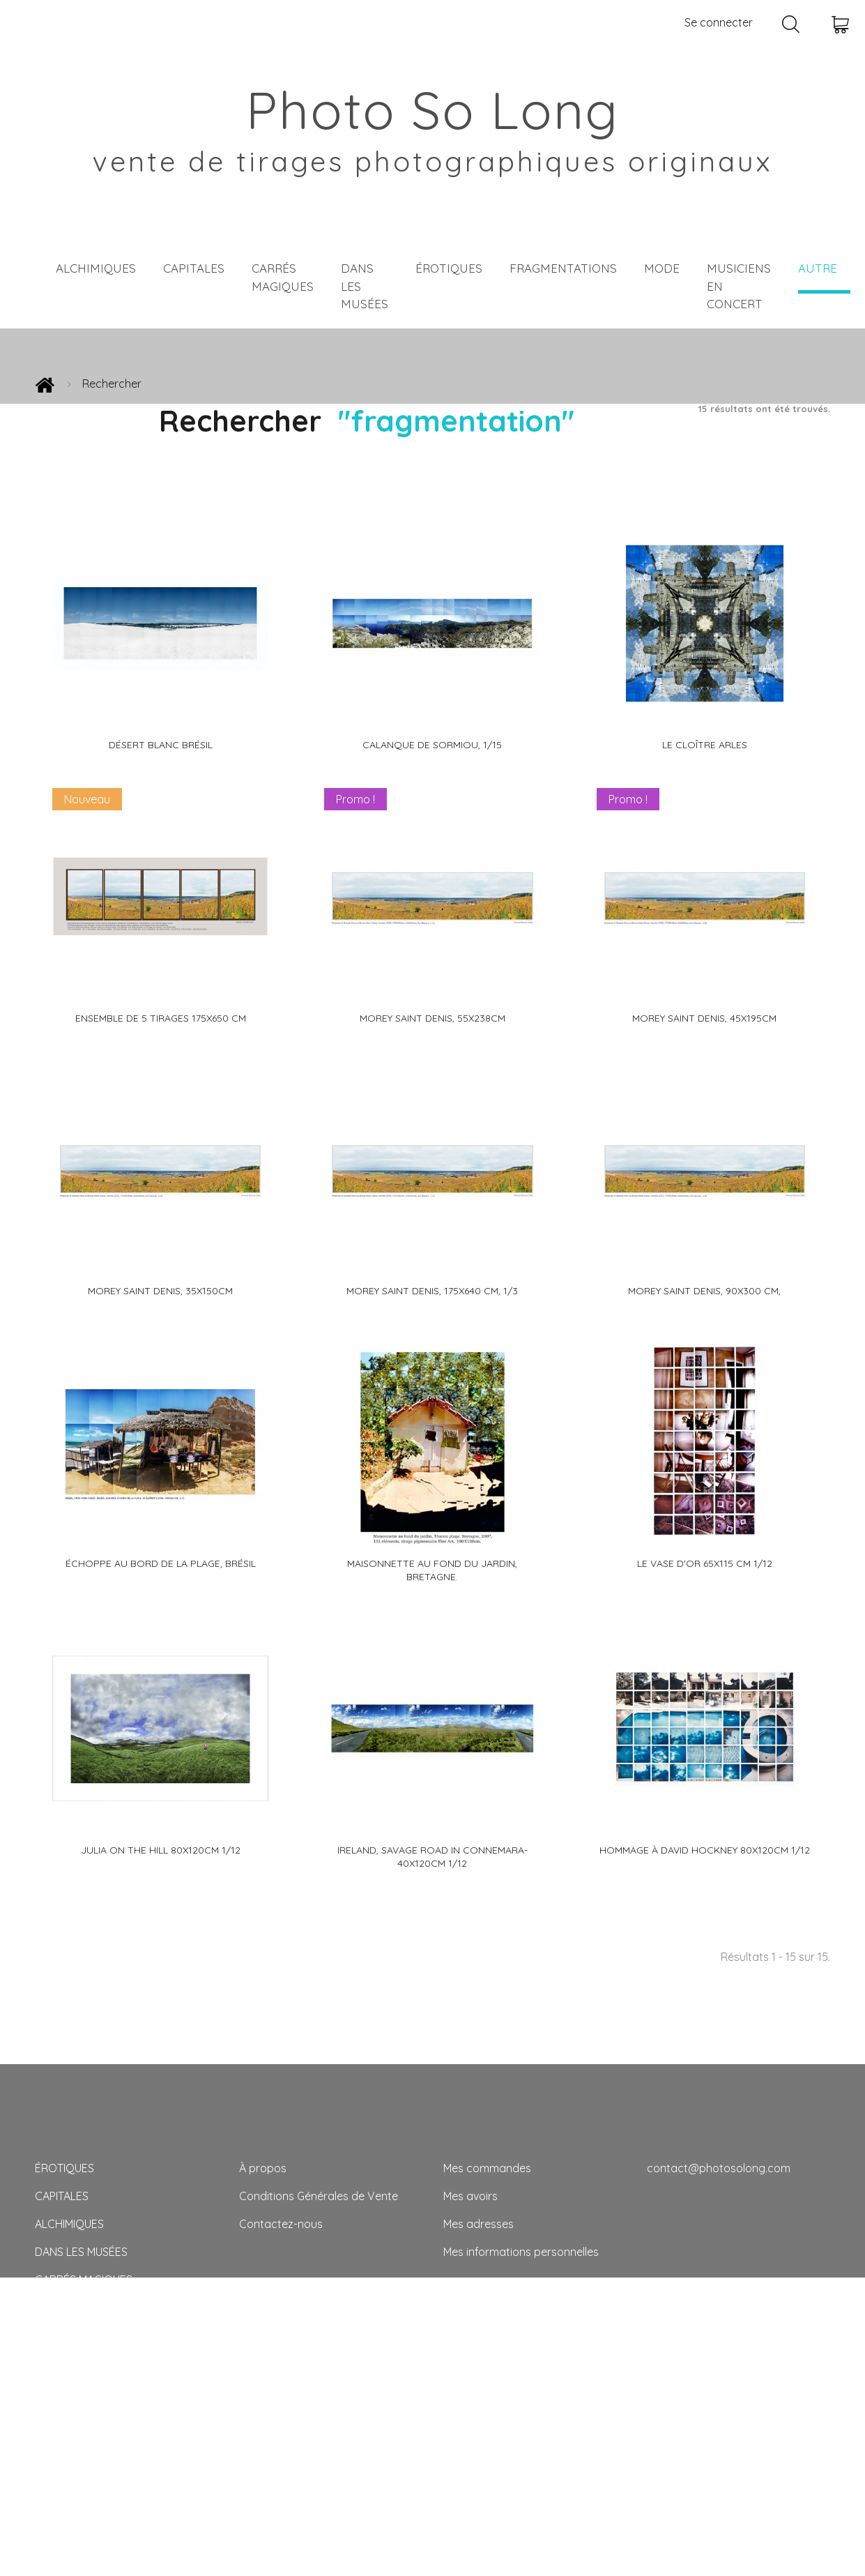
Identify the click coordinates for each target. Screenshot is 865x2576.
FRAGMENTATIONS (563, 268)
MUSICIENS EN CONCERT (739, 286)
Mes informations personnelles (521, 2252)
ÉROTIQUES (448, 268)
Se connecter (718, 22)
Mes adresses (478, 2224)
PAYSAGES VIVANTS (84, 2363)
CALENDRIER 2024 (81, 2475)
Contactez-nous (281, 2224)
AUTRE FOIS (65, 2419)
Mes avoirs (470, 2196)
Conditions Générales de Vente (318, 2196)
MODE (662, 268)
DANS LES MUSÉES (364, 286)
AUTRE (817, 268)
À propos (262, 2168)
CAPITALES (193, 268)
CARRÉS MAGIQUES (283, 277)
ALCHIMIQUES (96, 268)
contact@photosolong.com (718, 2168)
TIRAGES (56, 2447)
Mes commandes (487, 2168)
